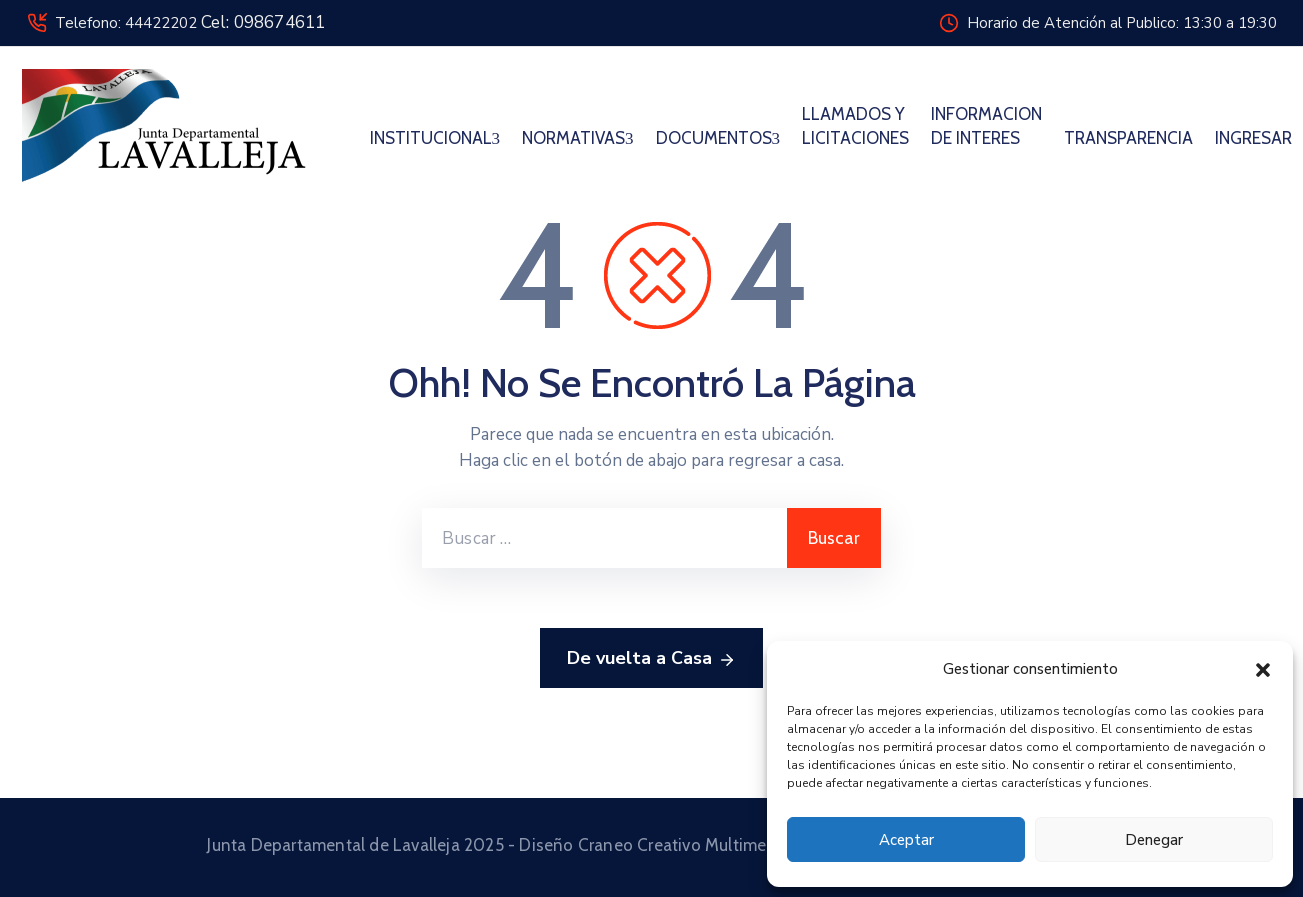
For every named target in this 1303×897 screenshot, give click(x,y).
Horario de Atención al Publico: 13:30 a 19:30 (1122, 23)
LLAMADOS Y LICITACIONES (855, 126)
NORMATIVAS (578, 138)
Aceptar (906, 840)
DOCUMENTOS (718, 138)
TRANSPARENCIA (1128, 138)
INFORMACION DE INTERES (986, 126)
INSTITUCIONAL (435, 138)
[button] (1263, 669)
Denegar (1154, 840)
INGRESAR (1253, 138)
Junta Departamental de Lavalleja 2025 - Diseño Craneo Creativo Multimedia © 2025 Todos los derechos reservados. (651, 845)
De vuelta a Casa (651, 659)
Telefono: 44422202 (190, 23)
